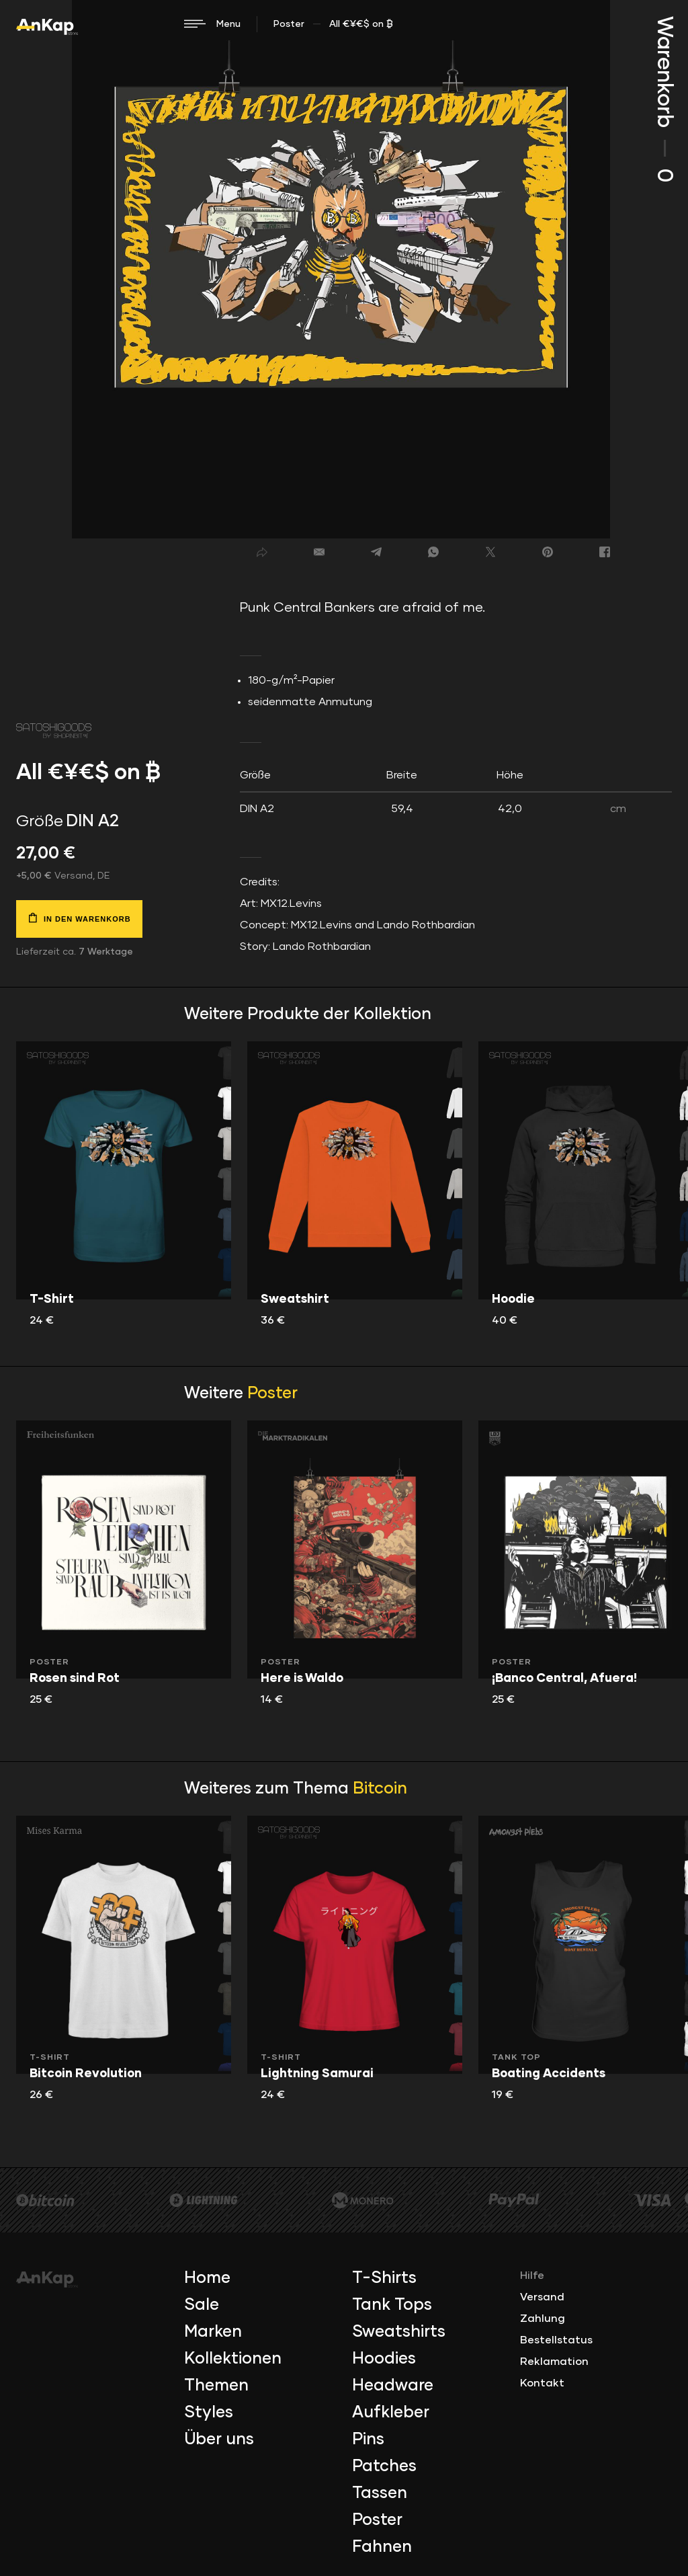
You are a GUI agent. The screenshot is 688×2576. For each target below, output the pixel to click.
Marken (213, 2332)
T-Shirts (384, 2278)
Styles (208, 2413)
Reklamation (554, 2361)
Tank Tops (392, 2305)
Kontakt (542, 2383)
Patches (384, 2466)
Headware (392, 2386)
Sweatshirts (398, 2332)
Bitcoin (380, 1789)
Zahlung (542, 2318)
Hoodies (384, 2359)
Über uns (219, 2439)
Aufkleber (390, 2413)
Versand (542, 2297)
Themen (216, 2386)
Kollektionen (233, 2359)
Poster (288, 24)
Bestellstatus (556, 2340)
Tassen (379, 2493)
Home (207, 2278)
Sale (201, 2305)
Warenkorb (664, 99)
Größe (39, 821)
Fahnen (382, 2547)
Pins (368, 2439)
